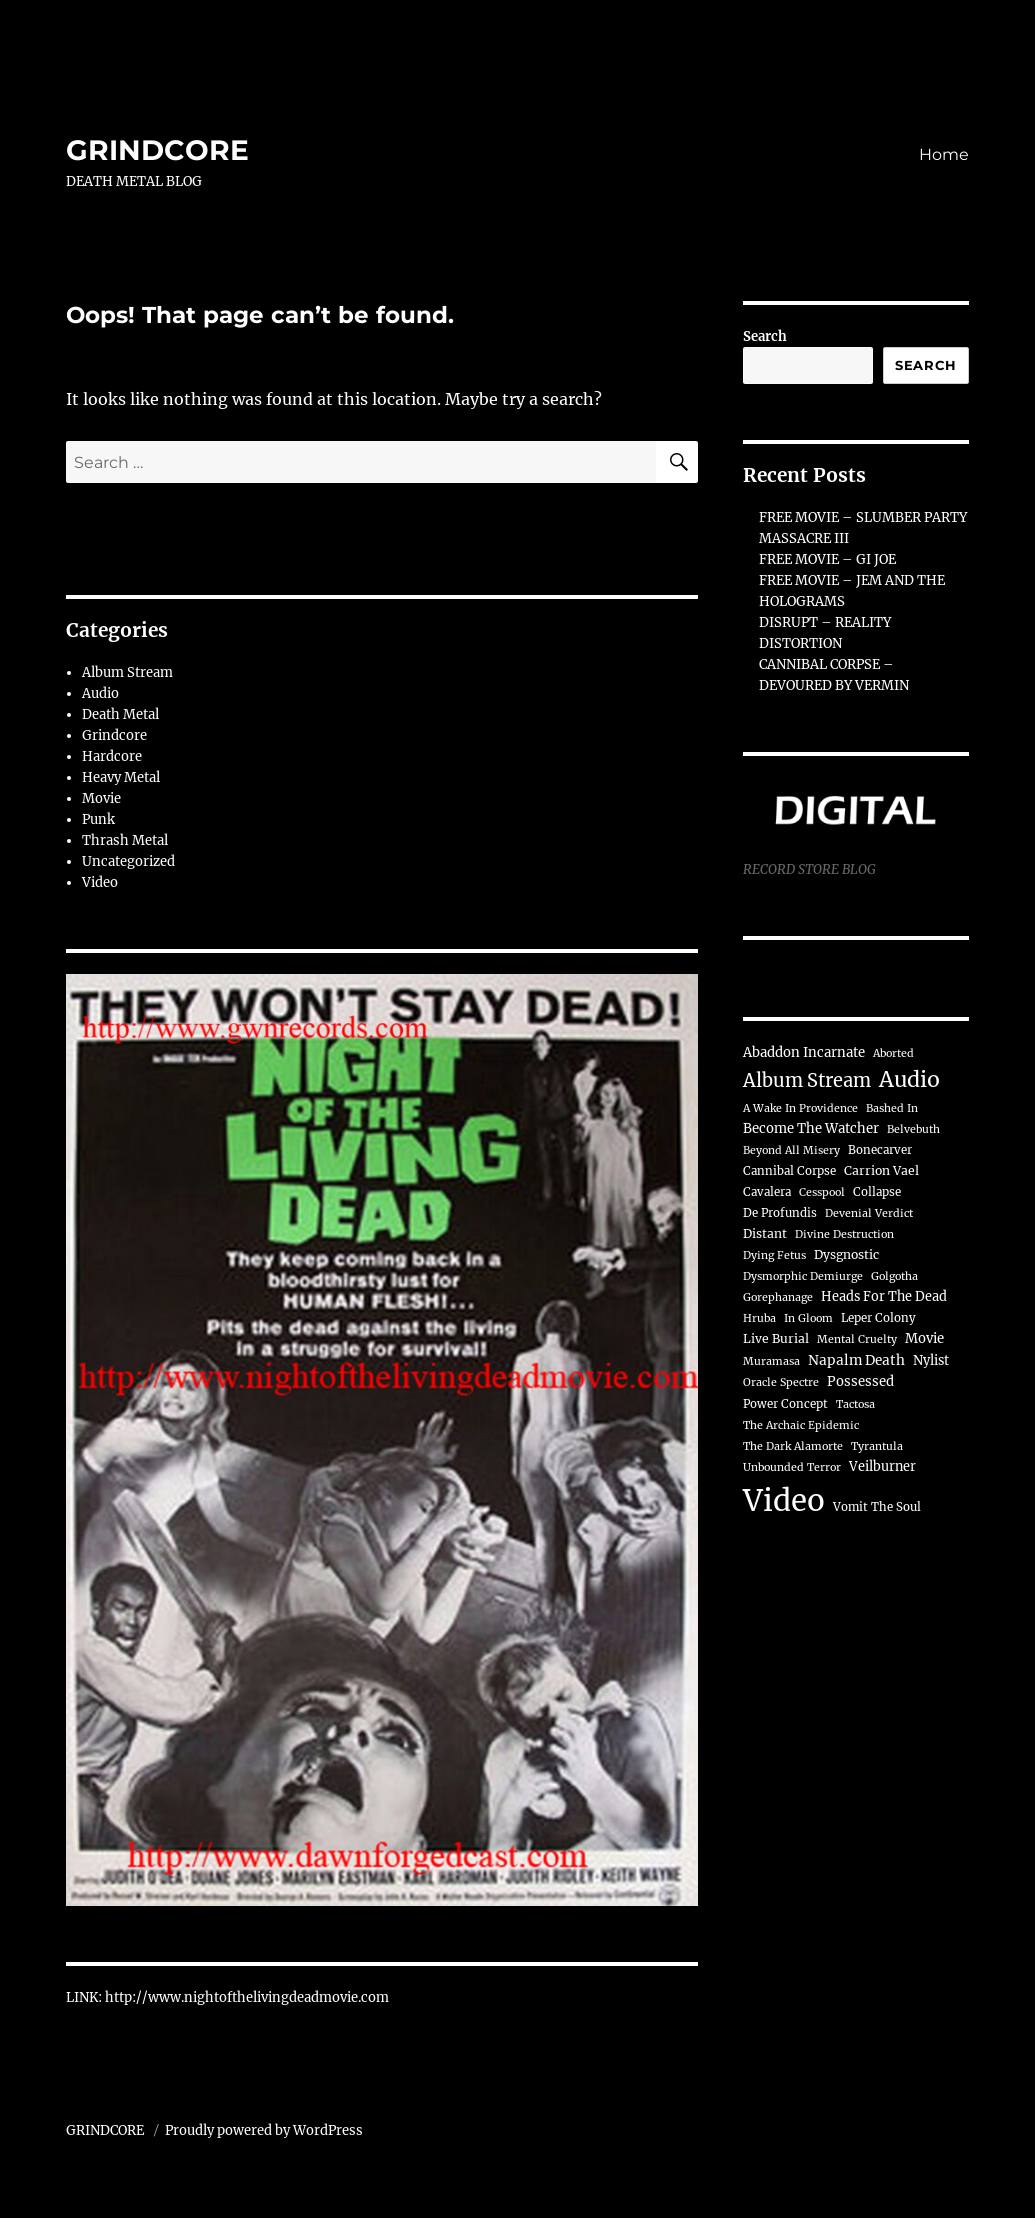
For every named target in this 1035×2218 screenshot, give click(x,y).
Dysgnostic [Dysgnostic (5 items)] (846, 1254)
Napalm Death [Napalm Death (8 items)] (856, 1360)
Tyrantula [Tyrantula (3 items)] (877, 1446)
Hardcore (112, 756)
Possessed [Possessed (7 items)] (860, 1381)
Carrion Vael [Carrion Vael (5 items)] (881, 1170)
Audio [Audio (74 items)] (909, 1079)
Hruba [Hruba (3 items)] (759, 1318)
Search (765, 336)
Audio (100, 693)
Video (100, 882)
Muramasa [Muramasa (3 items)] (771, 1361)
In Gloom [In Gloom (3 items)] (808, 1318)
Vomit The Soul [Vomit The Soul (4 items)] (877, 1507)
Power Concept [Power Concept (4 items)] (785, 1404)
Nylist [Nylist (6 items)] (931, 1360)
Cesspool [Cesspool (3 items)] (822, 1192)
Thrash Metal (125, 840)
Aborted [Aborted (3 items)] (893, 1053)
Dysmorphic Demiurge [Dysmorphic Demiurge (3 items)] (803, 1276)
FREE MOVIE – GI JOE (827, 559)
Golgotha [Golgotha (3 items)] (894, 1276)
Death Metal (120, 714)
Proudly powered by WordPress (264, 2130)
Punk (98, 819)
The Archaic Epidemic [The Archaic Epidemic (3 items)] (801, 1425)
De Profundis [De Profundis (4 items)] (780, 1213)
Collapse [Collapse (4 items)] (877, 1192)
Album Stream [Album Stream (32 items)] (807, 1080)
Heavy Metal (121, 777)
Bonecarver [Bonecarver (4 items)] (880, 1150)
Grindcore (114, 735)
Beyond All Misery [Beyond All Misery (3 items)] (791, 1150)
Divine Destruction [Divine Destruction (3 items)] (844, 1234)
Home (944, 154)
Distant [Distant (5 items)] (765, 1233)
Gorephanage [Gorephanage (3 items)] (778, 1297)
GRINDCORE (157, 150)
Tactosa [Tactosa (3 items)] (855, 1404)
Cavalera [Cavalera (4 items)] (767, 1192)
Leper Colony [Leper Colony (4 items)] (878, 1318)
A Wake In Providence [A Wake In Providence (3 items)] (800, 1108)
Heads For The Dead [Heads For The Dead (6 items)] (884, 1296)
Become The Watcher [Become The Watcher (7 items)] (811, 1128)
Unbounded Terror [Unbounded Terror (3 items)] (792, 1467)
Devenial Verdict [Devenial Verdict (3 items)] (869, 1213)
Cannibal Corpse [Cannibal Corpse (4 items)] (789, 1171)
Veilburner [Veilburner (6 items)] (882, 1466)
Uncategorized (128, 861)
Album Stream (127, 672)
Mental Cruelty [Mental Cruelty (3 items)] (857, 1339)
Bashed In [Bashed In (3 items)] (892, 1108)
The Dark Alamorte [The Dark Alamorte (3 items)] (793, 1446)
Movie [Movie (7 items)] (924, 1338)
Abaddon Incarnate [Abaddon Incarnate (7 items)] (804, 1052)
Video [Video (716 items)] (784, 1500)
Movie (101, 798)
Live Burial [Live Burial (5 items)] (776, 1338)
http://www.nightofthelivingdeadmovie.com (247, 1997)
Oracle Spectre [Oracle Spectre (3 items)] (781, 1382)
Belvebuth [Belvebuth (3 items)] (913, 1129)
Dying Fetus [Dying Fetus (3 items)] (774, 1255)
